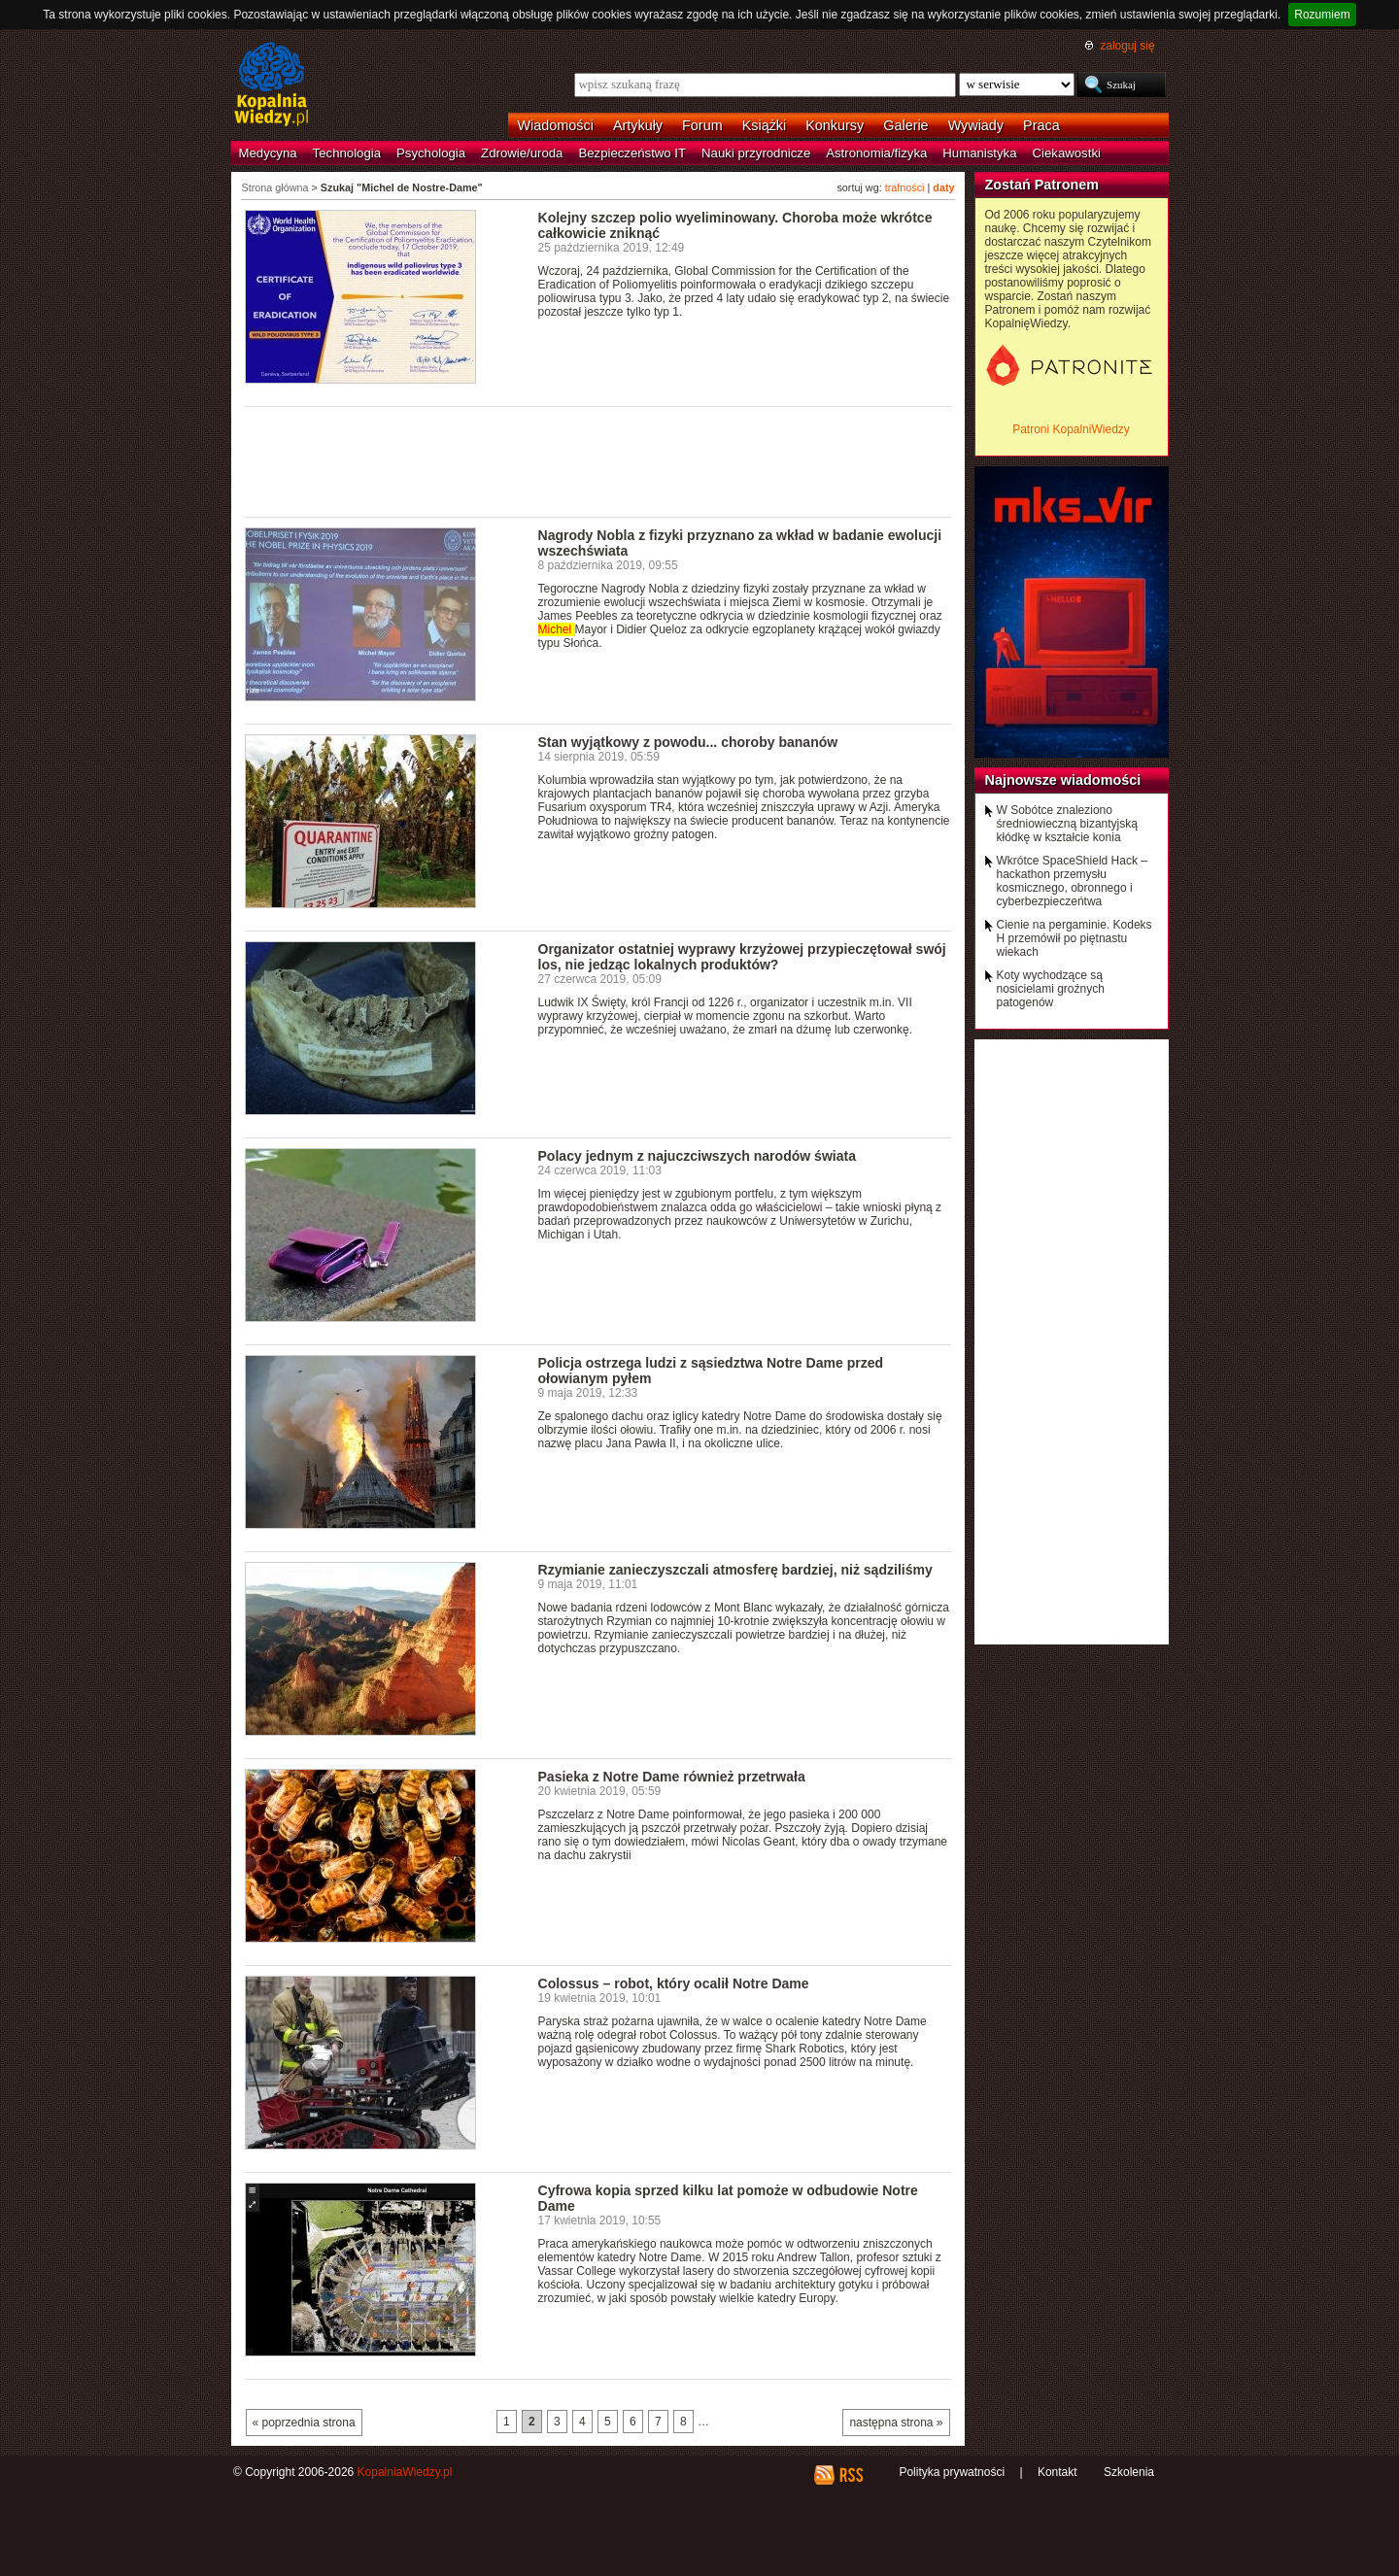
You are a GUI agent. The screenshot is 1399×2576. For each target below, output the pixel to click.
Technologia (347, 153)
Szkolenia (1129, 2472)
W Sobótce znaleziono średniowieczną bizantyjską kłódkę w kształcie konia (1067, 823)
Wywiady (976, 125)
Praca (1041, 125)
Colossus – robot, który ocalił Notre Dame (673, 1983)
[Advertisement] (598, 460)
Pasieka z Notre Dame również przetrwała (671, 1776)
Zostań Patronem (1042, 184)
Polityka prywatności (952, 2472)
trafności (905, 187)
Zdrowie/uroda (522, 153)
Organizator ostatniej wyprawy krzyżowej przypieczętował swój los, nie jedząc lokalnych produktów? (742, 956)
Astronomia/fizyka (876, 153)
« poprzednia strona (304, 2422)
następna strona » (895, 2422)
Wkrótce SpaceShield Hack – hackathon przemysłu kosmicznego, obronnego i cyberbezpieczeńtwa (1072, 881)
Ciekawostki (1067, 153)
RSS (850, 2475)
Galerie (905, 125)
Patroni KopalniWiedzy (1071, 429)
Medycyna (268, 153)
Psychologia (430, 153)
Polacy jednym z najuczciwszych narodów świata (697, 1156)
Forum (702, 125)
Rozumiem (1321, 14)
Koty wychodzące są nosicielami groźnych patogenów (1051, 988)
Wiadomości (556, 125)
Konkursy (834, 125)
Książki (764, 125)
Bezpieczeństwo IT (632, 153)
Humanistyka (979, 153)
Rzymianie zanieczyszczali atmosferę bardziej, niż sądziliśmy (735, 1569)
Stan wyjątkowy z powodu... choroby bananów (688, 742)
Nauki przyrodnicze (755, 153)
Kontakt (1057, 2472)
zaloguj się (1127, 45)
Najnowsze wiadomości (1063, 780)
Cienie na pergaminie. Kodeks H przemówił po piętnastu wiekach (1074, 938)
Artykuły (638, 125)
